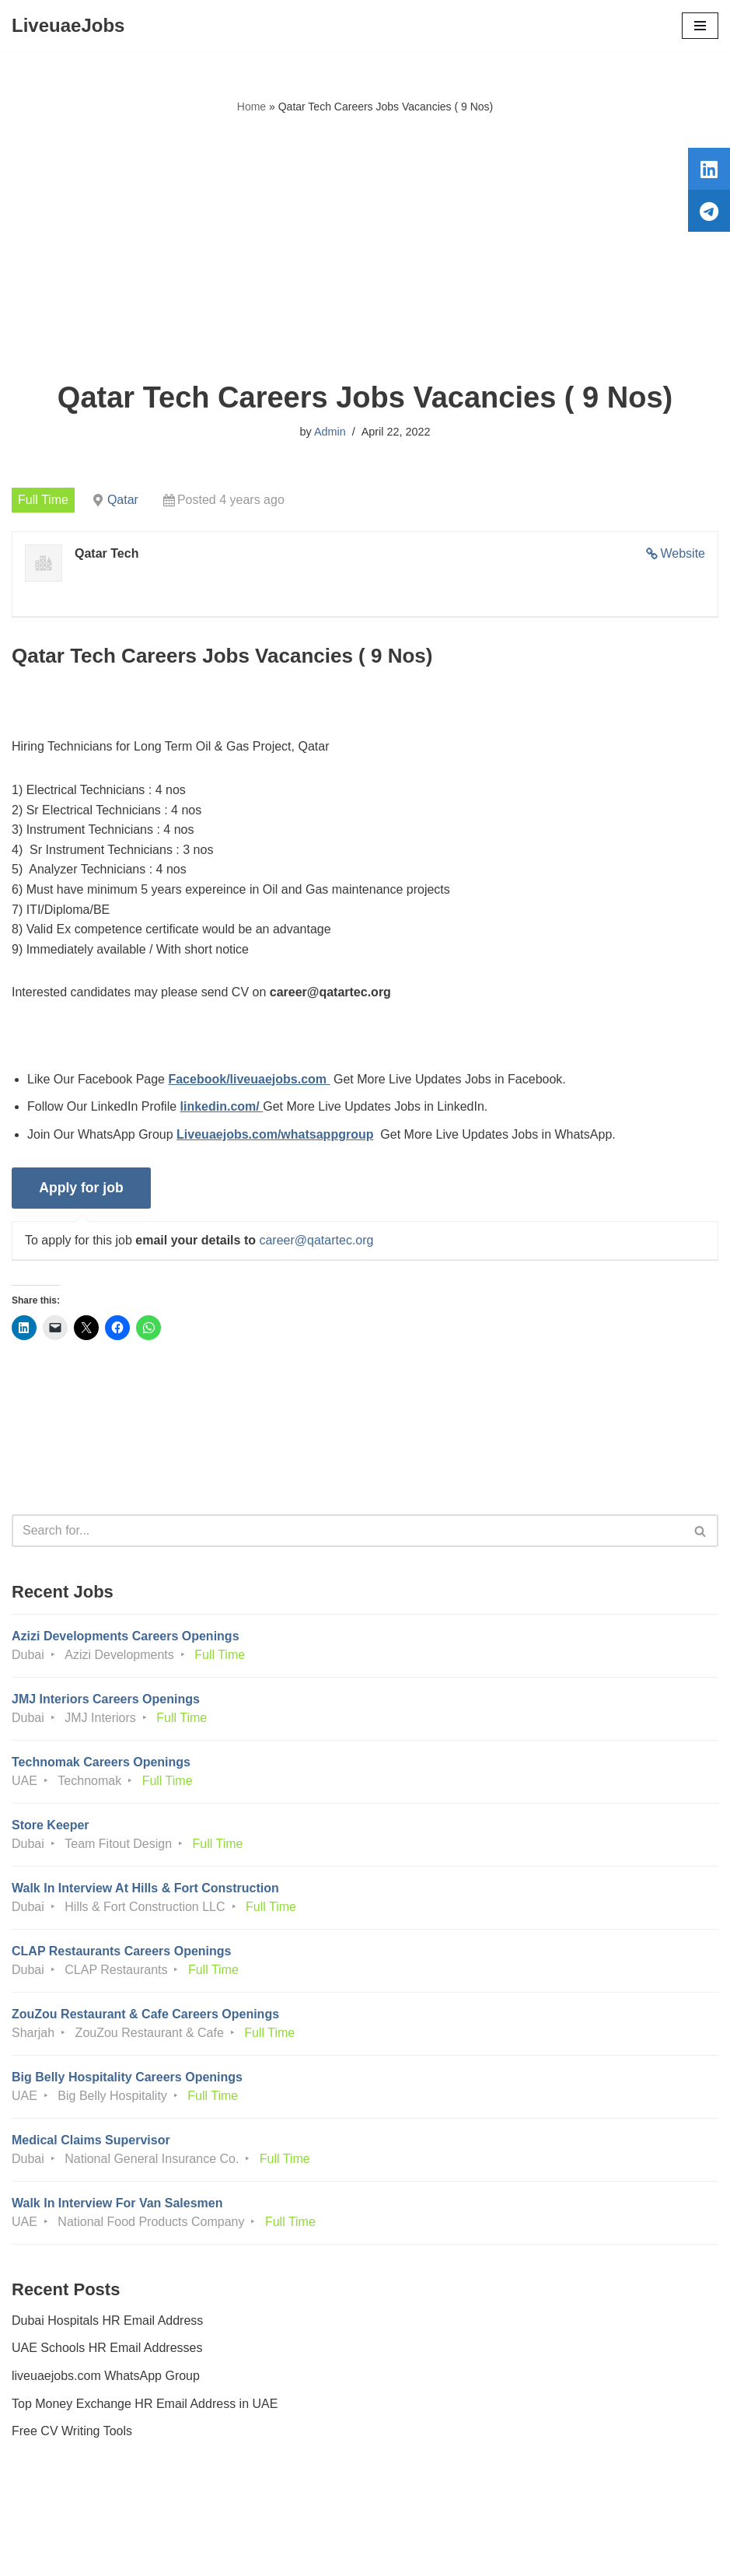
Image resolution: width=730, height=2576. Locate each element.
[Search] (347, 1530)
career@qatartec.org (316, 1240)
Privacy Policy (54, 2520)
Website (682, 553)
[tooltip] (709, 169)
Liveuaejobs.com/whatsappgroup (274, 1134)
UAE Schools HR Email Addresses (107, 2347)
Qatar (122, 499)
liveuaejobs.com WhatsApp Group (106, 2375)
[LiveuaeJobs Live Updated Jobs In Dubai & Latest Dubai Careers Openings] (68, 25)
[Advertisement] (365, 248)
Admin (330, 431)
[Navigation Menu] (700, 25)
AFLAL (451, 2552)
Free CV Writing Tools (72, 2431)
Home (251, 106)
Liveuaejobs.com (306, 2552)
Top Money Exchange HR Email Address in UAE (145, 2403)
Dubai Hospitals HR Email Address (107, 2320)
